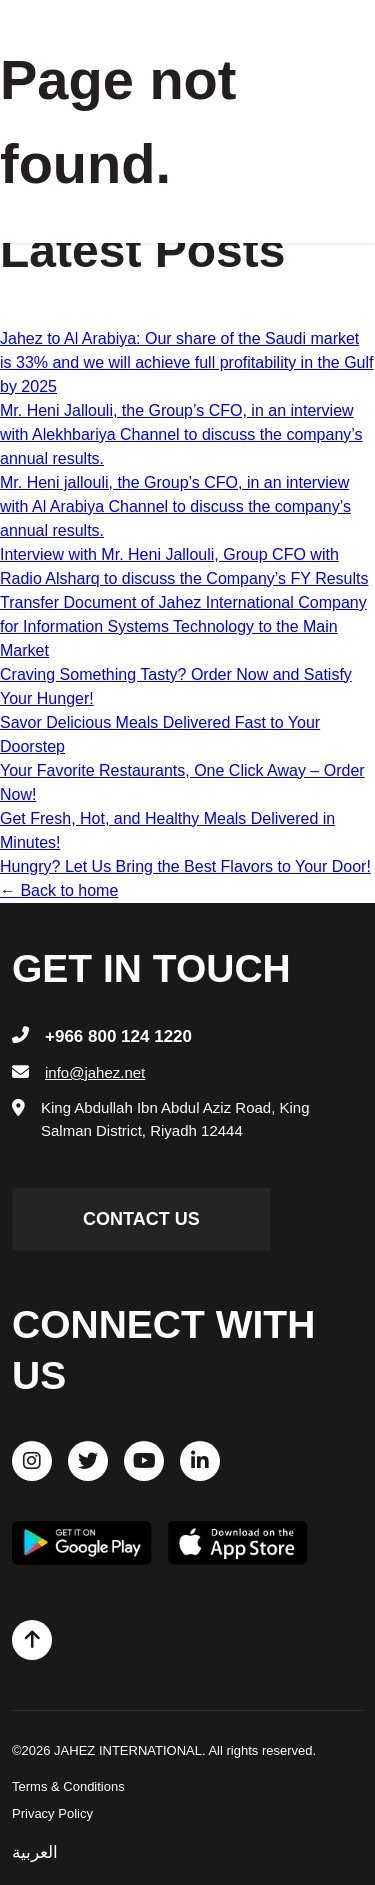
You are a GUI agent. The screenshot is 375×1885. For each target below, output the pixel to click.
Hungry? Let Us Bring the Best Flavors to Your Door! (185, 866)
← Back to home (59, 890)
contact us (141, 1219)
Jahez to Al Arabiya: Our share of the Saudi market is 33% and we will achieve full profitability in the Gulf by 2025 (187, 362)
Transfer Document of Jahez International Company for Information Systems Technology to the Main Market (183, 626)
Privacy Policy (52, 1813)
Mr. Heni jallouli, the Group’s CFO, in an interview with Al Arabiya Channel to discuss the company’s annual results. (175, 506)
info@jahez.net (95, 1072)
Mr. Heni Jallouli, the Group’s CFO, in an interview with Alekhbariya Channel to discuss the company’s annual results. (181, 434)
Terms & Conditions (68, 1786)
